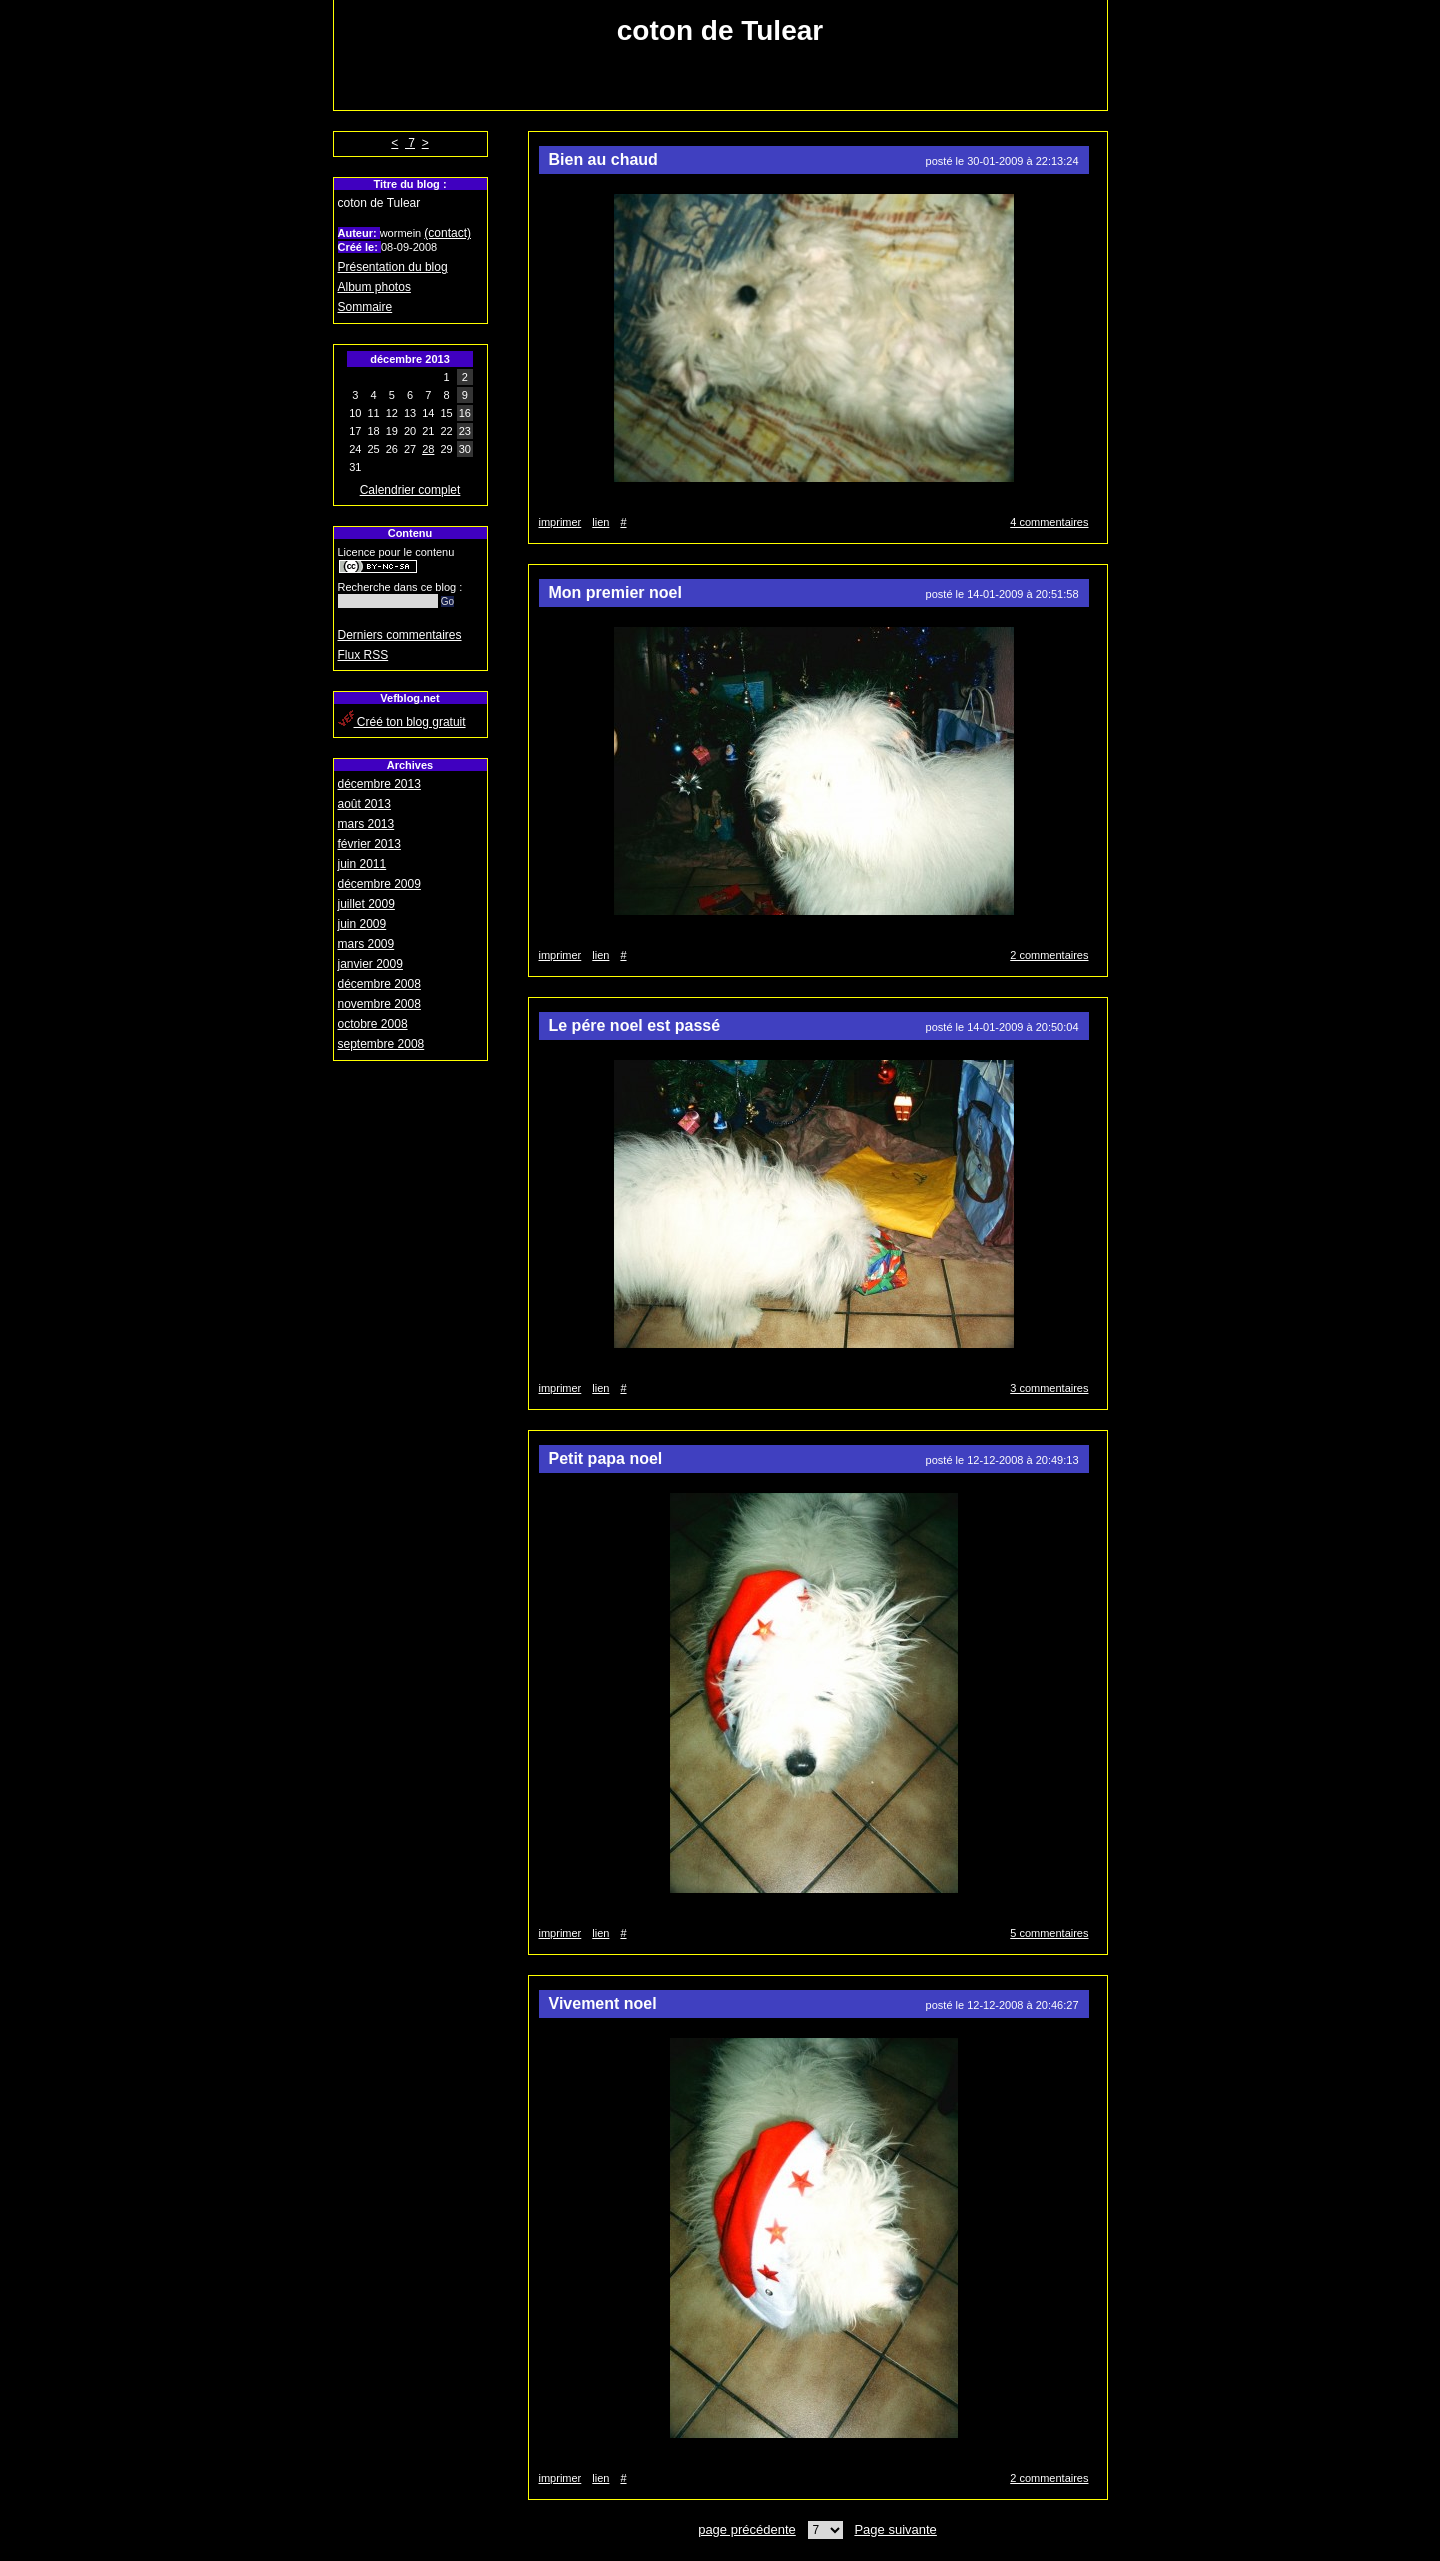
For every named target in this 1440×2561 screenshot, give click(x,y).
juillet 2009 (366, 904)
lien (600, 522)
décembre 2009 (379, 884)
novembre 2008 (379, 1004)
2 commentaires (1049, 955)
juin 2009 (362, 924)
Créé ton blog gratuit (402, 722)
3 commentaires (1049, 1388)
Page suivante (895, 2529)
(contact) (447, 233)
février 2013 (369, 844)
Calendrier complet (410, 490)
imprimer (560, 522)
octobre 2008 (373, 1024)
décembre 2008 (379, 984)
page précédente (747, 2529)
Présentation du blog (393, 267)
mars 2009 (366, 944)
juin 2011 (362, 864)
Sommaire (365, 307)
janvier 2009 (370, 964)
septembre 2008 (381, 1044)
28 (428, 449)
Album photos (374, 287)
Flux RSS (363, 655)
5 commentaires (1049, 1933)
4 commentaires (1049, 522)
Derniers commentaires (400, 635)
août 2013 (364, 804)
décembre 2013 (379, 784)
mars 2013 (366, 824)
